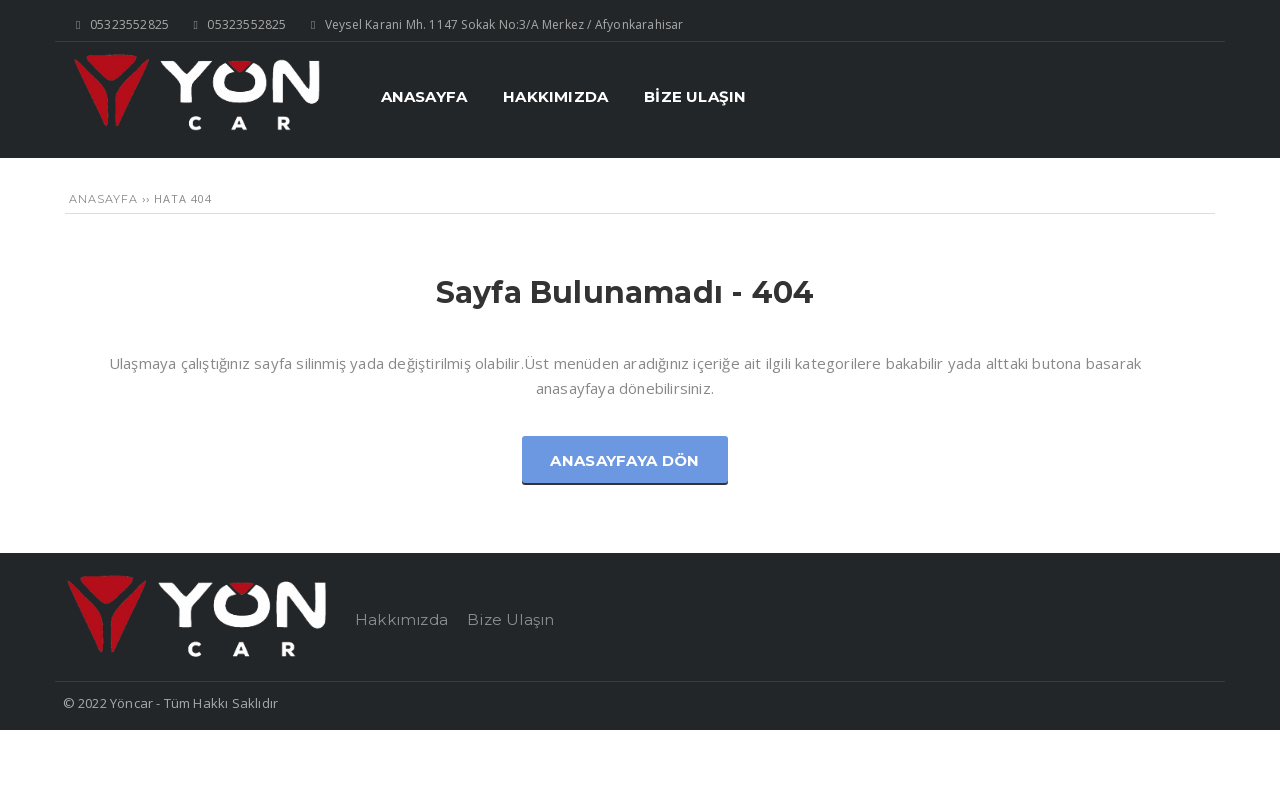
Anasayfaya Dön (624, 460)
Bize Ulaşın (510, 619)
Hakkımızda (401, 619)
